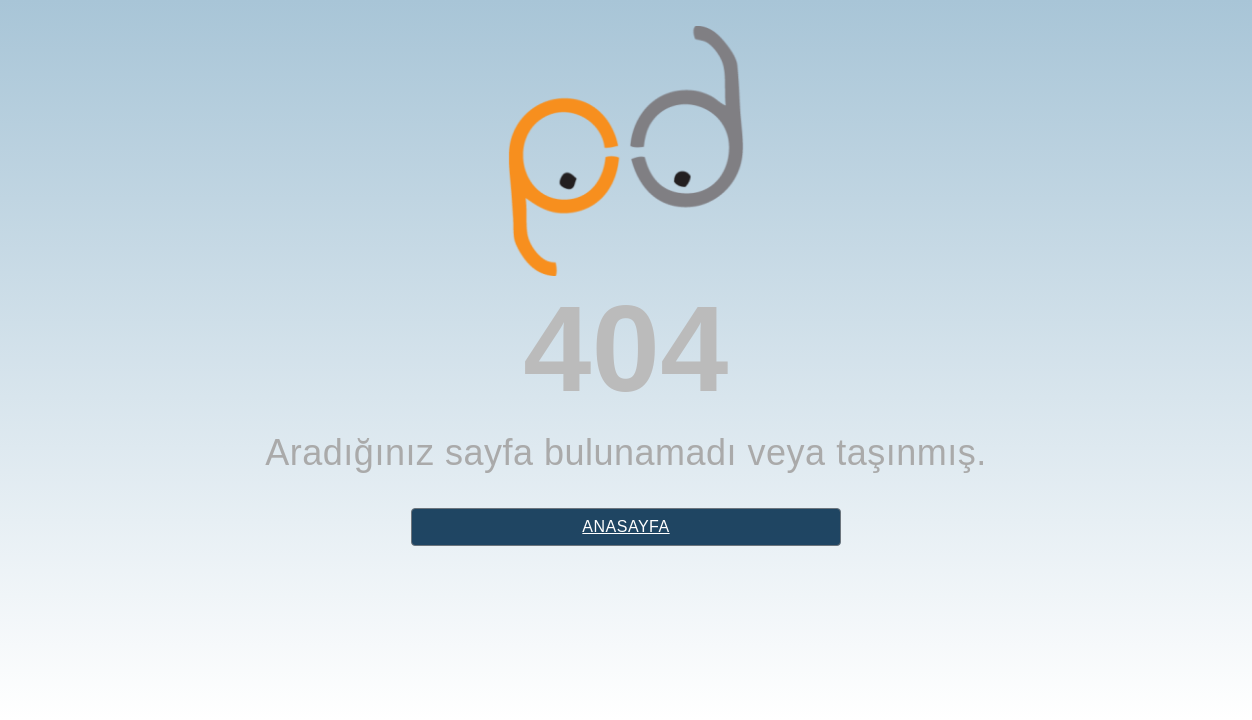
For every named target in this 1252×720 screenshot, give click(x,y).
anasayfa (625, 526)
